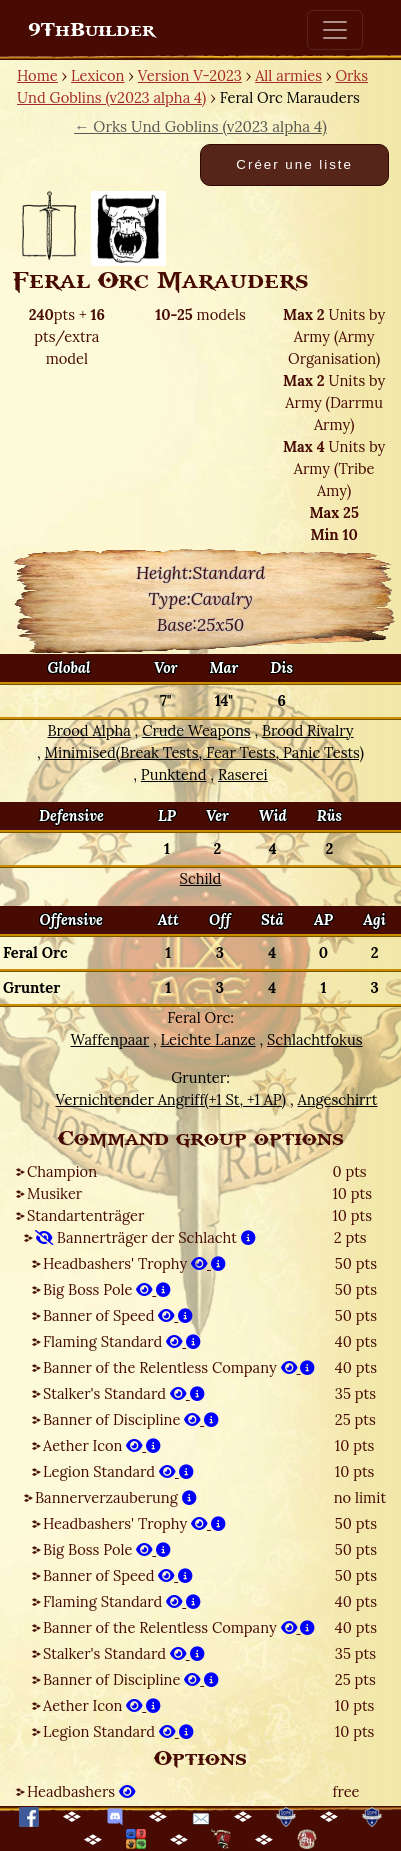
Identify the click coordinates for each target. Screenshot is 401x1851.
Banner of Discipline (131, 1419)
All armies (288, 75)
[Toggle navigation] (335, 30)
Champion (62, 1171)
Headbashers (81, 1791)
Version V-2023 (190, 75)
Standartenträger (85, 1215)
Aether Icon (102, 1445)
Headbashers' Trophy (134, 1263)
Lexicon (97, 75)
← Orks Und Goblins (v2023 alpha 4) (200, 126)
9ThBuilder (91, 30)
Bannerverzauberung (116, 1497)
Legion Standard (118, 1471)
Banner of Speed (118, 1315)
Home (37, 75)
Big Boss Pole (107, 1289)
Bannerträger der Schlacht (145, 1237)
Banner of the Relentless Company (179, 1367)
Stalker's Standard (124, 1393)
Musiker (54, 1193)
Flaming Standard (122, 1341)
